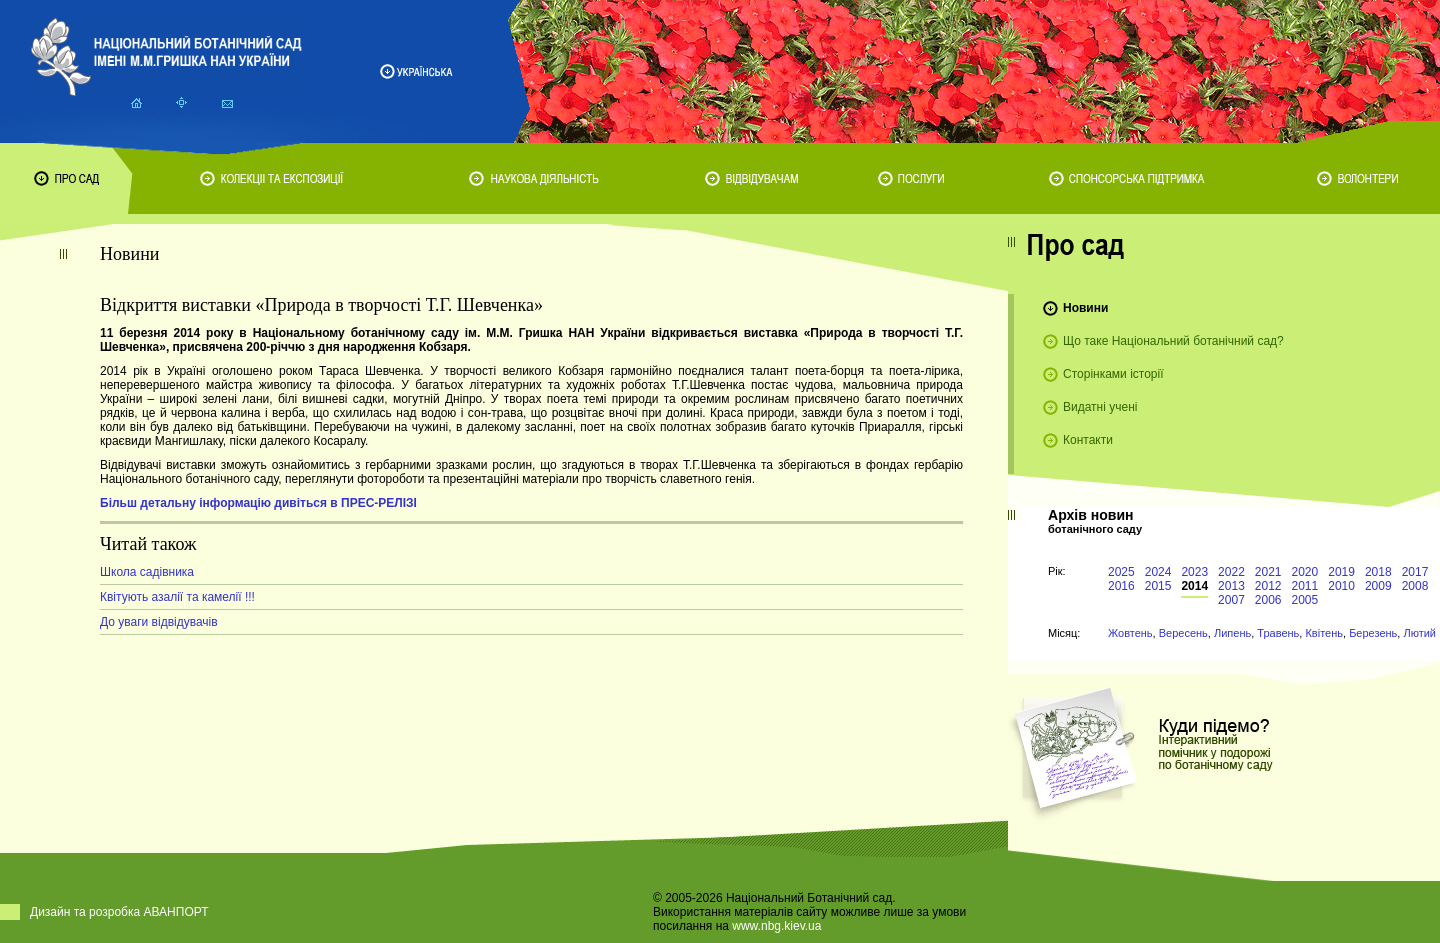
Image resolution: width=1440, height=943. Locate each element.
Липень (1232, 633)
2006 (1268, 600)
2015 (1158, 586)
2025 (1121, 572)
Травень (1278, 633)
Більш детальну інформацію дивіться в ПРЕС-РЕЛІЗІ (258, 503)
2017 (1415, 572)
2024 (1158, 572)
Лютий (1419, 633)
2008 (1415, 586)
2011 (1305, 586)
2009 (1378, 586)
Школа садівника (147, 572)
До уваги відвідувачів (159, 622)
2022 (1231, 572)
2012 (1268, 586)
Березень (1373, 633)
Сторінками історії (1113, 374)
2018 (1378, 572)
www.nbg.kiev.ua (776, 926)
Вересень (1183, 633)
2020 (1305, 572)
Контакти (1088, 440)
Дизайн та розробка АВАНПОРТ (119, 912)
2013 (1231, 586)
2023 (1194, 572)
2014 (1194, 586)
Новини (1085, 308)
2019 (1341, 572)
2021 (1268, 572)
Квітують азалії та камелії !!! (177, 597)
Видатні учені (1100, 407)
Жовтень (1130, 633)
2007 (1231, 600)
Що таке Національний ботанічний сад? (1173, 341)
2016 (1121, 586)
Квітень (1324, 633)
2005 (1305, 600)
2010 (1341, 586)
